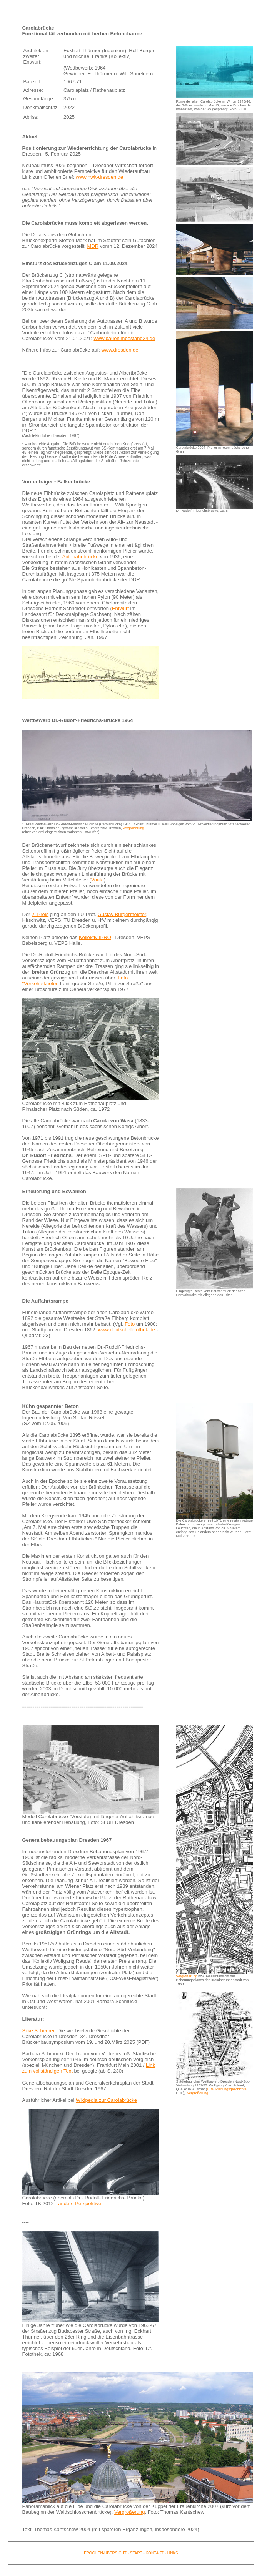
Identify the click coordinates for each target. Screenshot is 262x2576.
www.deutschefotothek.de (126, 1330)
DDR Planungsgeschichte (227, 2089)
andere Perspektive (79, 2203)
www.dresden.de (119, 350)
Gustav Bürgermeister (122, 914)
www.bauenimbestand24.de (124, 338)
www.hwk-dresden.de (99, 177)
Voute (97, 880)
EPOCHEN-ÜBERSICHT (105, 2553)
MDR (93, 246)
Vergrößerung (133, 828)
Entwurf (121, 608)
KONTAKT (154, 2553)
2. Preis (40, 914)
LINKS (172, 2553)
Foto (130, 1324)
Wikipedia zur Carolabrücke (106, 2100)
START (135, 2553)
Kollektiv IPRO (95, 937)
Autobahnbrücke (80, 556)
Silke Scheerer (38, 2030)
